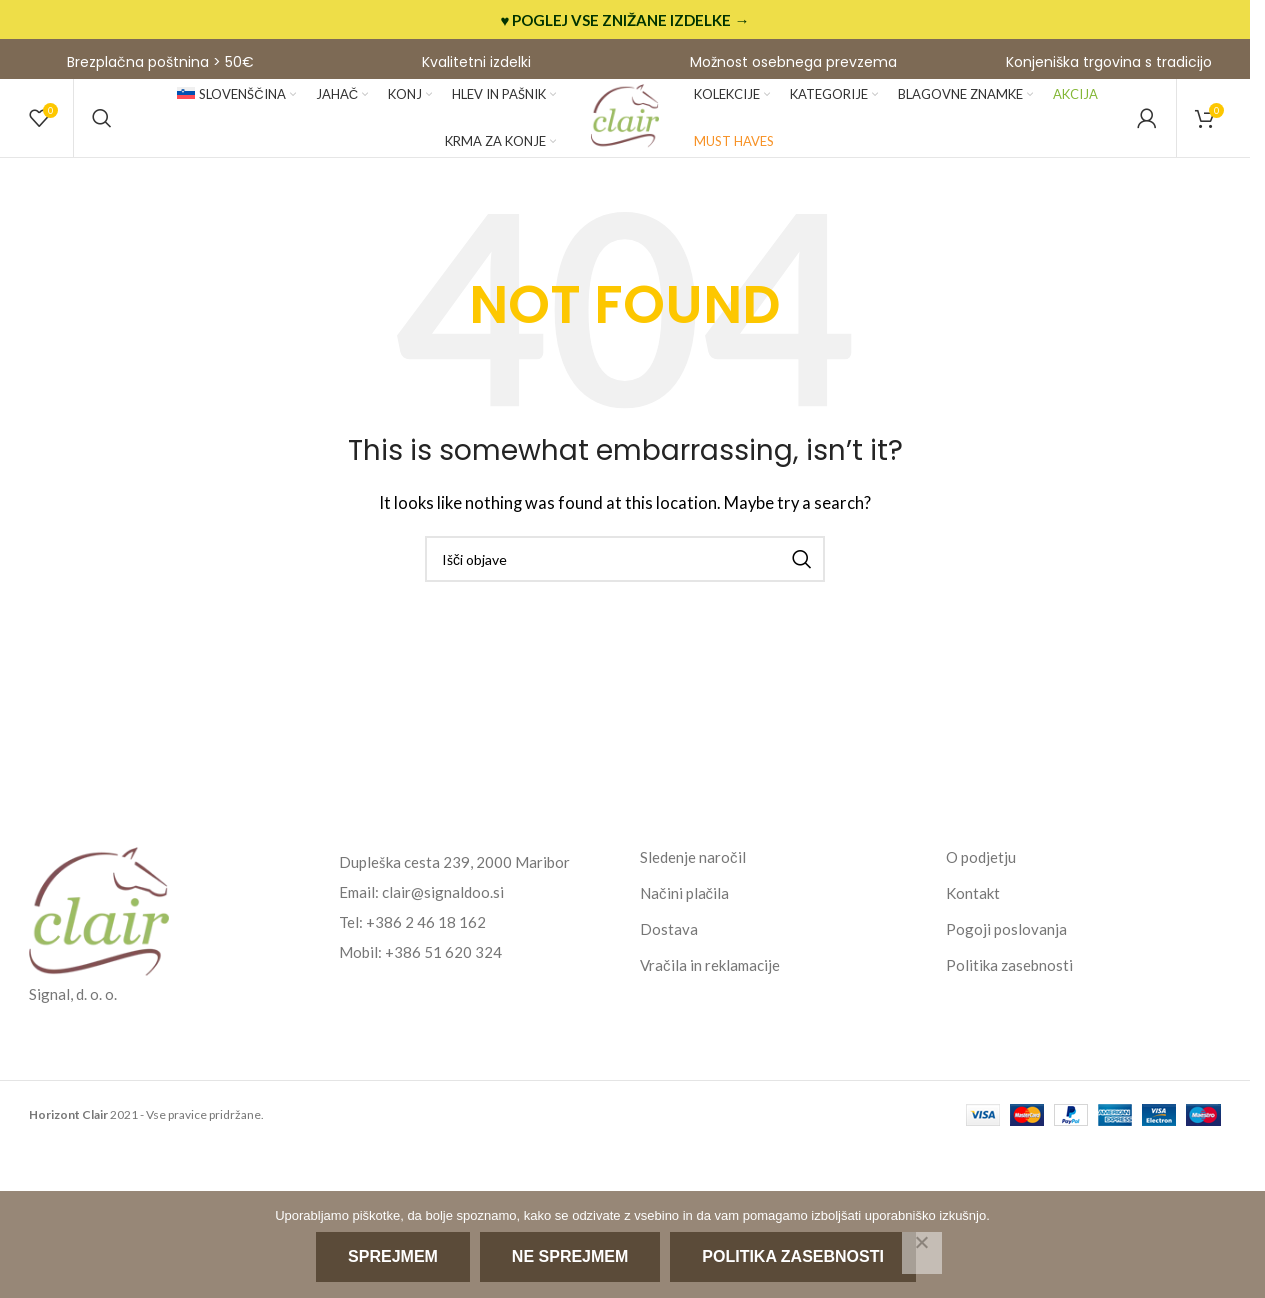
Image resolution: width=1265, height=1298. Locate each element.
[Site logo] (625, 123)
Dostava (669, 942)
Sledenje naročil (693, 870)
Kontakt (973, 906)
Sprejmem (395, 1258)
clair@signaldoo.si (443, 905)
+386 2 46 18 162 (426, 935)
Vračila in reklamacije (710, 978)
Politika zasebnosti (1009, 978)
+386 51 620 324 (443, 965)
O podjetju (981, 870)
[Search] (102, 125)
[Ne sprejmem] (922, 1253)
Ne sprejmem (571, 1258)
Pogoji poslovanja (1006, 942)
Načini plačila (684, 906)
